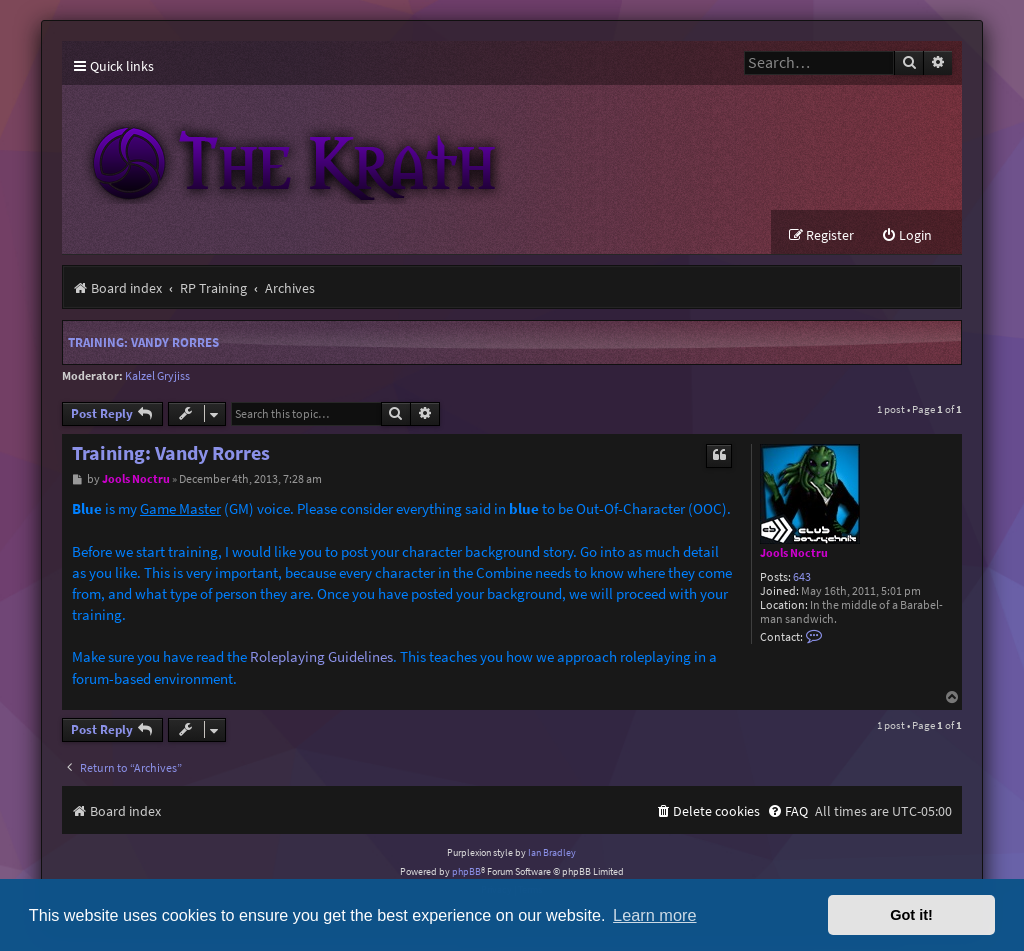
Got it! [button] (911, 915)
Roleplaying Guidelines (321, 656)
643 (802, 577)
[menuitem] (906, 235)
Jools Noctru (794, 553)
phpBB (466, 871)
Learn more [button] (654, 915)
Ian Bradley (552, 852)
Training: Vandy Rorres (143, 342)
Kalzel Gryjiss (157, 375)
